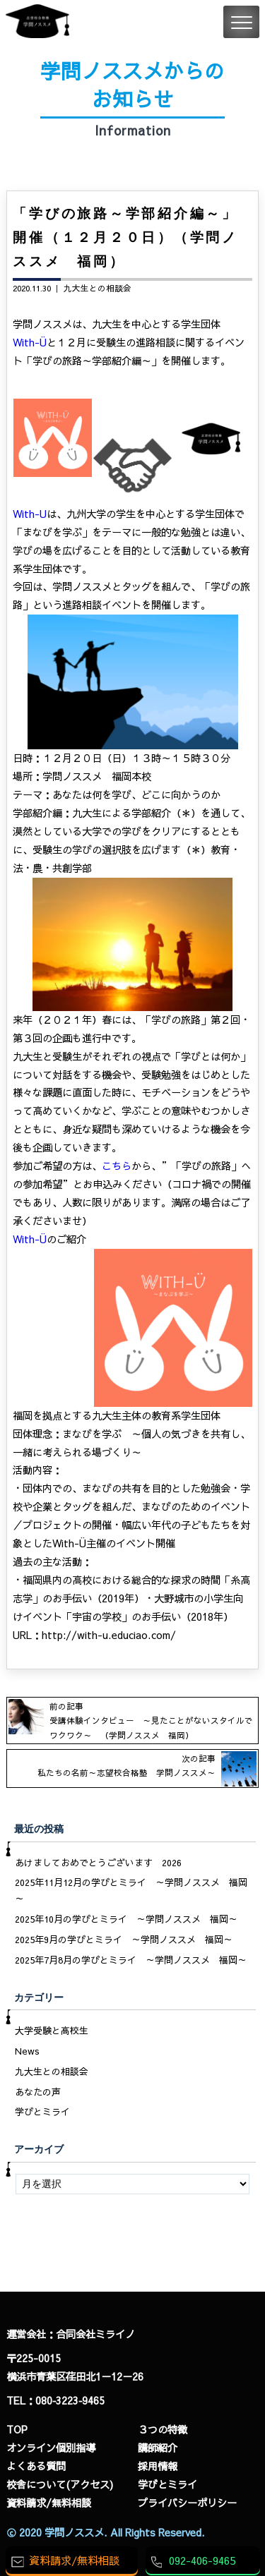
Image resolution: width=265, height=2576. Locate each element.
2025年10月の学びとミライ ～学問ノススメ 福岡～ (126, 1919)
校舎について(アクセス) (59, 2484)
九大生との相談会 (97, 288)
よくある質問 (36, 2466)
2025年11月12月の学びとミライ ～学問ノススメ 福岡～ (131, 1890)
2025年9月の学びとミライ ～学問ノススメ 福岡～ (123, 1939)
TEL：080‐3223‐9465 (55, 2400)
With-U (30, 514)
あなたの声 (38, 2092)
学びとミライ (42, 2111)
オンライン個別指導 (50, 2448)
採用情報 (157, 2466)
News (27, 2051)
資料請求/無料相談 (48, 2503)
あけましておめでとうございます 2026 (98, 1862)
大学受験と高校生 (51, 2030)
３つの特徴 (162, 2429)
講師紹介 (157, 2448)
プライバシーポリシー (187, 2503)
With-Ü (30, 342)
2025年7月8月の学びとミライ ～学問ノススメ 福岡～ (131, 1960)
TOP (17, 2429)
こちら (116, 1166)
